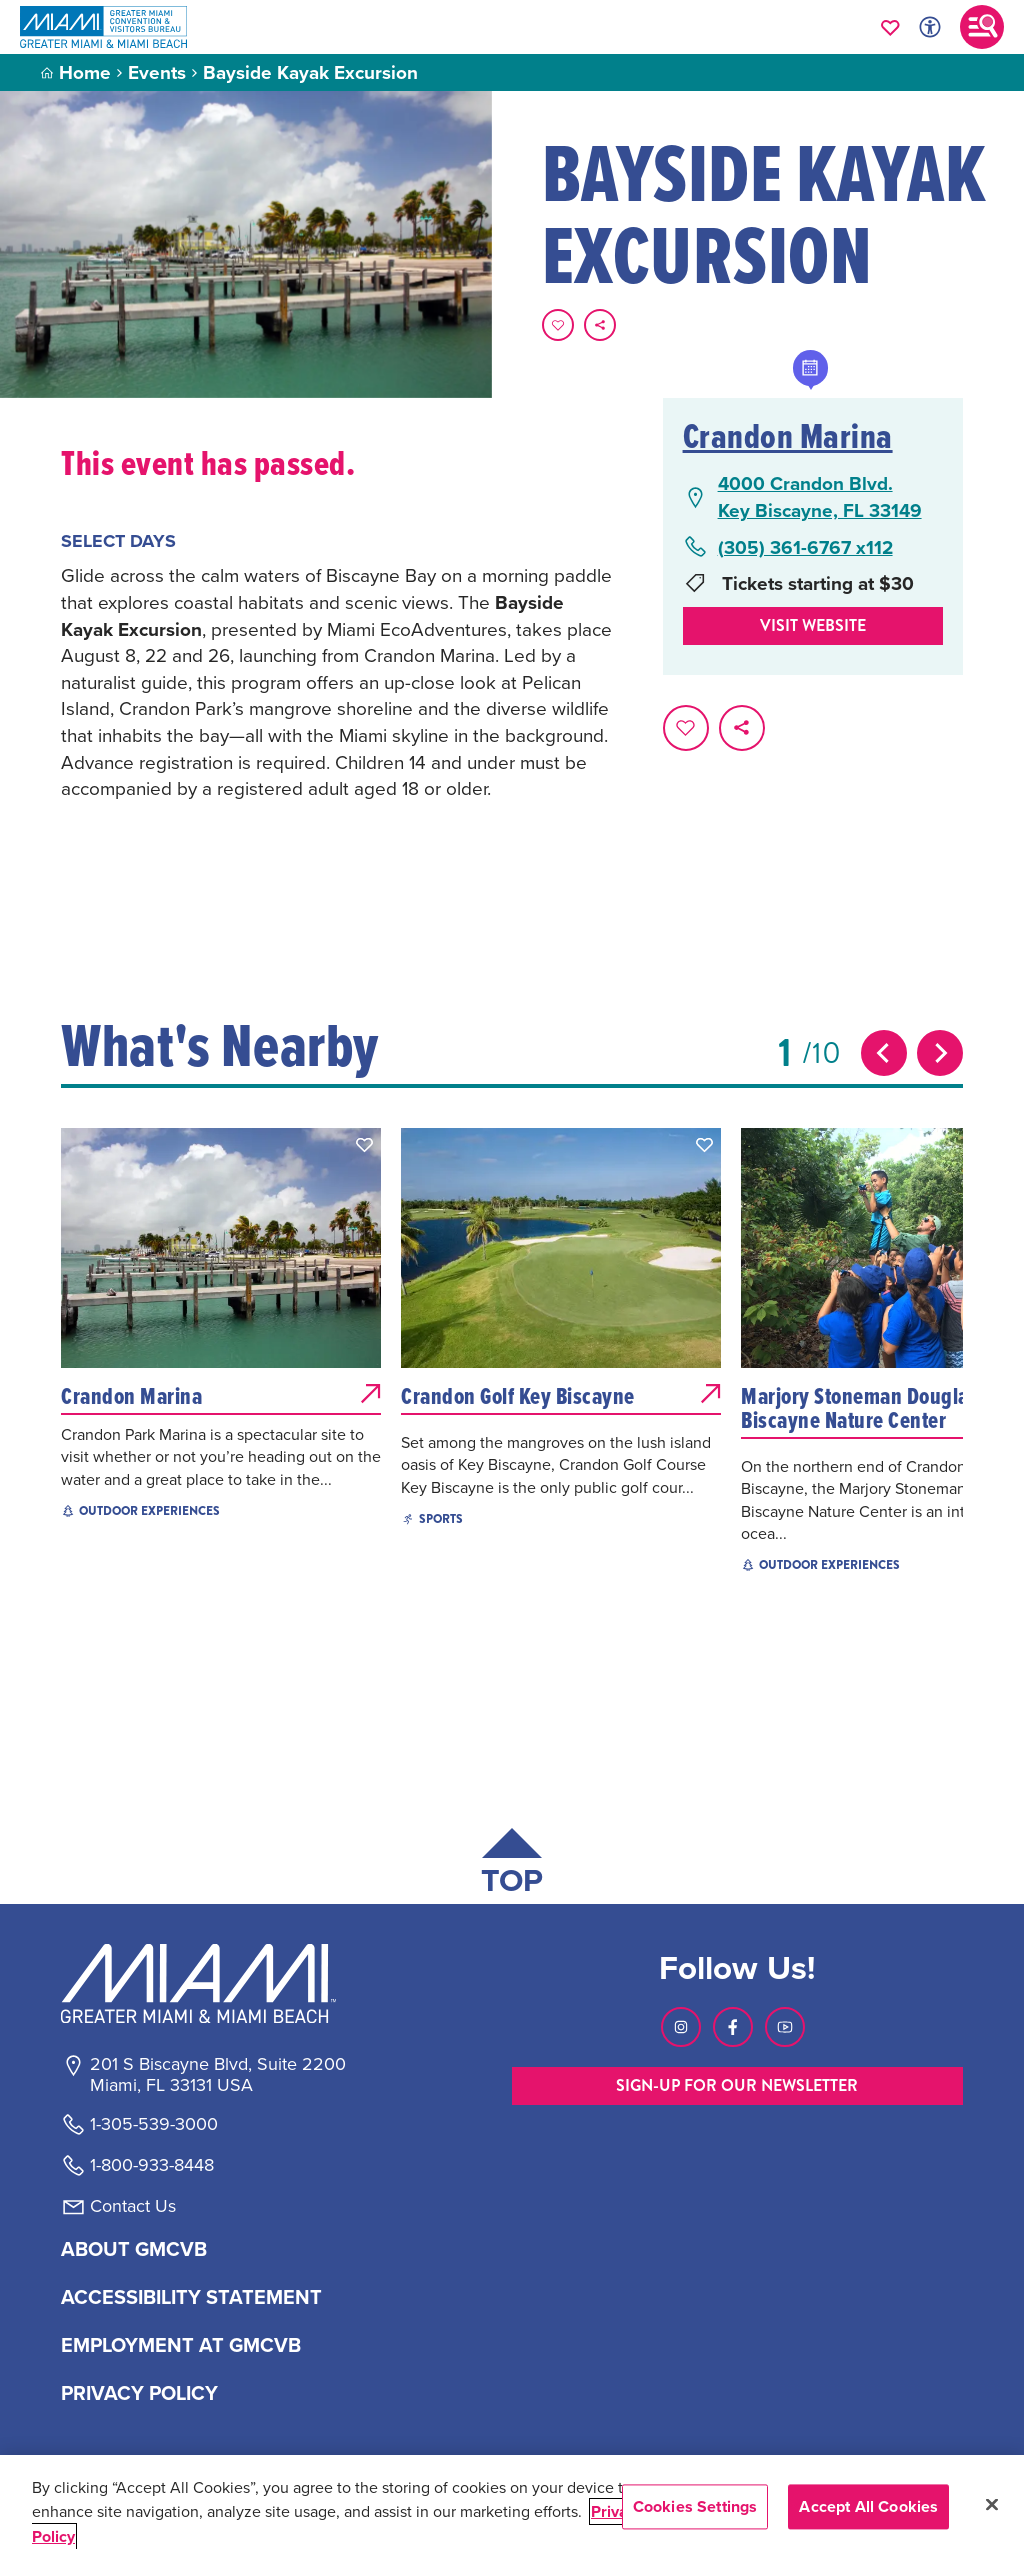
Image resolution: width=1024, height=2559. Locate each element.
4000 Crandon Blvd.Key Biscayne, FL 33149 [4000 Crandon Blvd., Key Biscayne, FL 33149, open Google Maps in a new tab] (820, 496)
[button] (365, 1145)
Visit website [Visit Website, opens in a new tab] (813, 625)
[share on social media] (600, 325)
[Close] (992, 2505)
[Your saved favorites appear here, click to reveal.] (890, 27)
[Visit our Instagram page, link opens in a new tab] (681, 2027)
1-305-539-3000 (154, 2124)
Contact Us (133, 2206)
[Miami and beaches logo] (217, 1983)
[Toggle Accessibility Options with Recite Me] (930, 27)
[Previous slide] (884, 1053)
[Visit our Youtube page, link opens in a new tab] (785, 2027)
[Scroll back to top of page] (512, 1865)
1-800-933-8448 (152, 2165)
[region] (512, 2507)
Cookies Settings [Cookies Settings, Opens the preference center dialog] (695, 2506)
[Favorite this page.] (558, 325)
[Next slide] (940, 1053)
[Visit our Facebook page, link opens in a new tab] (733, 2027)
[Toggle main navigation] (982, 27)
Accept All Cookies (868, 2506)
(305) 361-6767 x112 (805, 547)
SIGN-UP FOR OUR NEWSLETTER (737, 2085)
